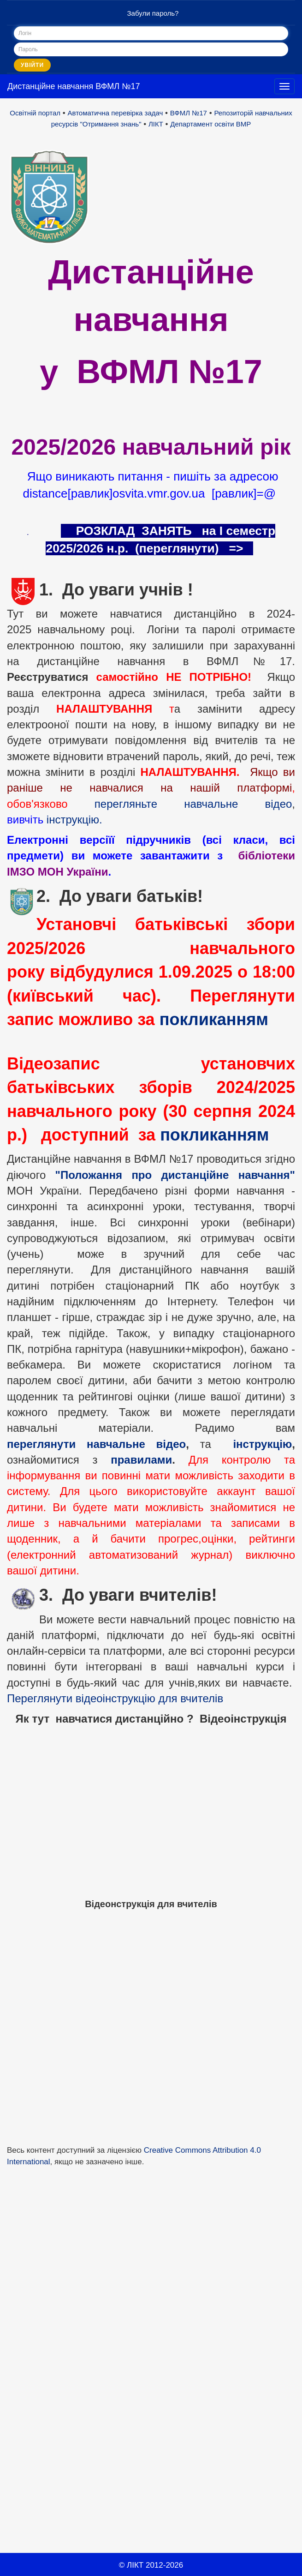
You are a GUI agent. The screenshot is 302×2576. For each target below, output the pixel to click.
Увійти (32, 65)
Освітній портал (35, 113)
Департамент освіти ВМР (210, 124)
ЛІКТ (155, 124)
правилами (141, 1459)
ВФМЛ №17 (188, 113)
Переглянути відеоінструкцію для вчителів (115, 1698)
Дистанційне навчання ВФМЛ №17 (73, 86)
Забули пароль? (153, 13)
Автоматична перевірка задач (115, 113)
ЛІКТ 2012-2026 (155, 2565)
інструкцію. (74, 819)
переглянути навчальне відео (96, 1444)
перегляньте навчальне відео (193, 804)
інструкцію (262, 1444)
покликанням (214, 1019)
